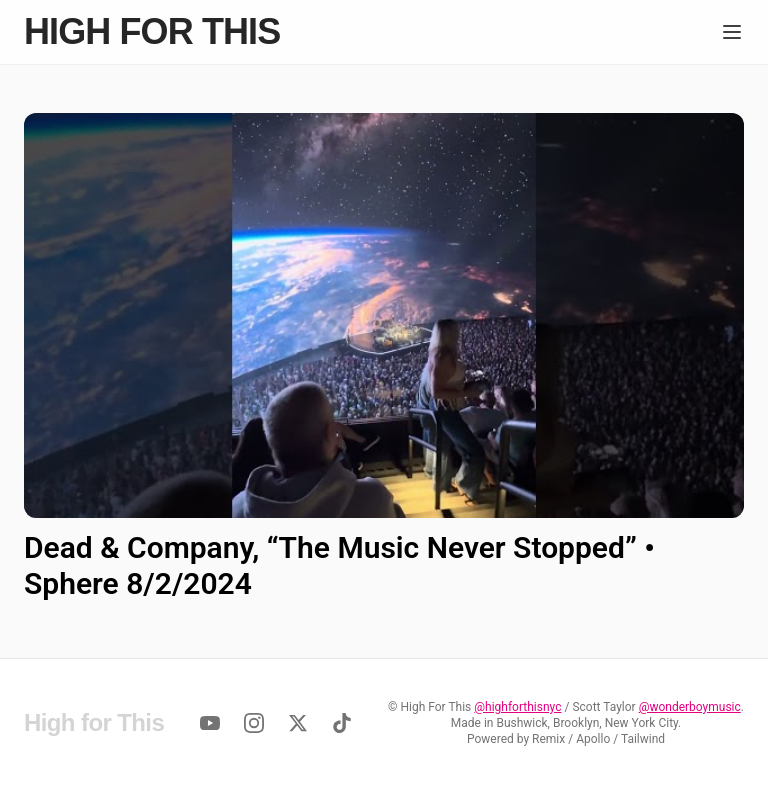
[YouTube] (210, 723)
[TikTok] (342, 723)
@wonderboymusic (690, 707)
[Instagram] (254, 723)
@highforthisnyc (517, 707)
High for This (152, 32)
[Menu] (732, 32)
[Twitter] (298, 723)
